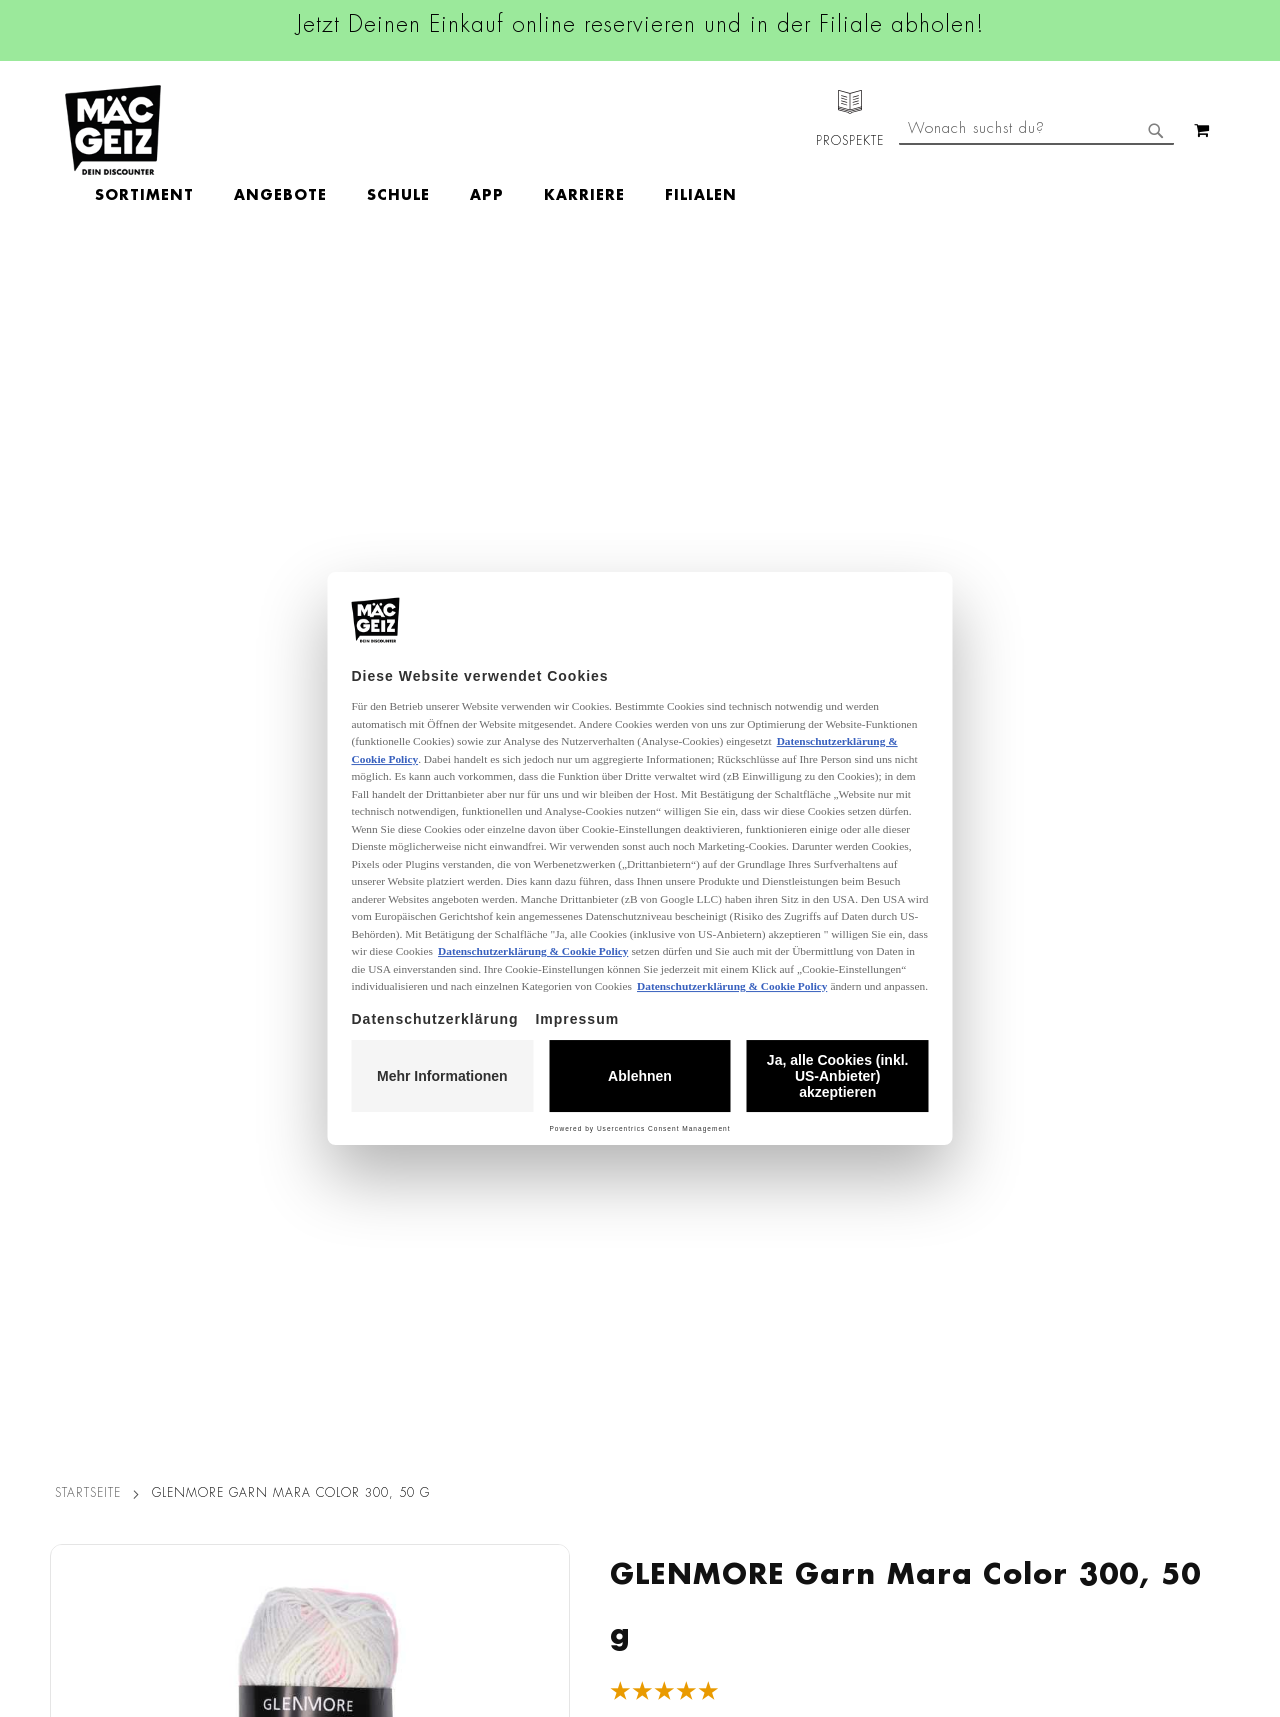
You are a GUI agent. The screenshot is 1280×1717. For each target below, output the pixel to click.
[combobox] (1036, 213)
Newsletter (76, 1410)
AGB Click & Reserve (306, 1253)
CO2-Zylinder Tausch (110, 1438)
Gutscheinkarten (93, 1522)
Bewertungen (158, 848)
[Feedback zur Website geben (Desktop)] (891, 1574)
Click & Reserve (91, 1382)
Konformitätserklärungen (317, 1606)
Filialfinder (75, 1225)
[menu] (532, 130)
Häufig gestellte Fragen (886, 1444)
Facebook (550, 1229)
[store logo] (113, 130)
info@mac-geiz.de (862, 1375)
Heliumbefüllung (95, 1466)
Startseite (88, 294)
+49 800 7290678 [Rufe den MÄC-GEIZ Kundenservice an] (850, 1289)
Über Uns (70, 1281)
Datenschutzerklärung (1115, 1431)
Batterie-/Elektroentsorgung (328, 1522)
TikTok (539, 1364)
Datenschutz (277, 1225)
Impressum (272, 1281)
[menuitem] (260, 130)
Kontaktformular (857, 1409)
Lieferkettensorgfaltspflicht (323, 1494)
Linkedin (546, 1319)
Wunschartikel (86, 1494)
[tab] (158, 846)
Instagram (552, 1274)
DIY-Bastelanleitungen (111, 1550)
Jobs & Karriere (89, 1253)
